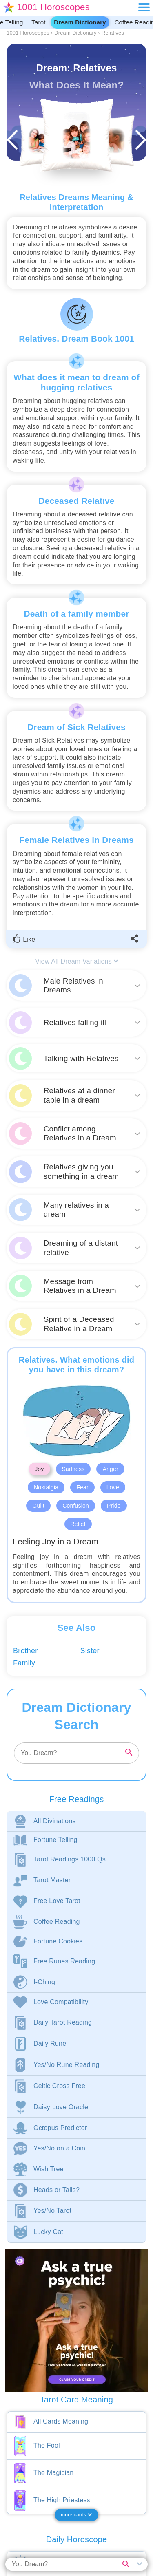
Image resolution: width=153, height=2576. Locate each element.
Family (24, 1663)
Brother (25, 1651)
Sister (90, 1651)
